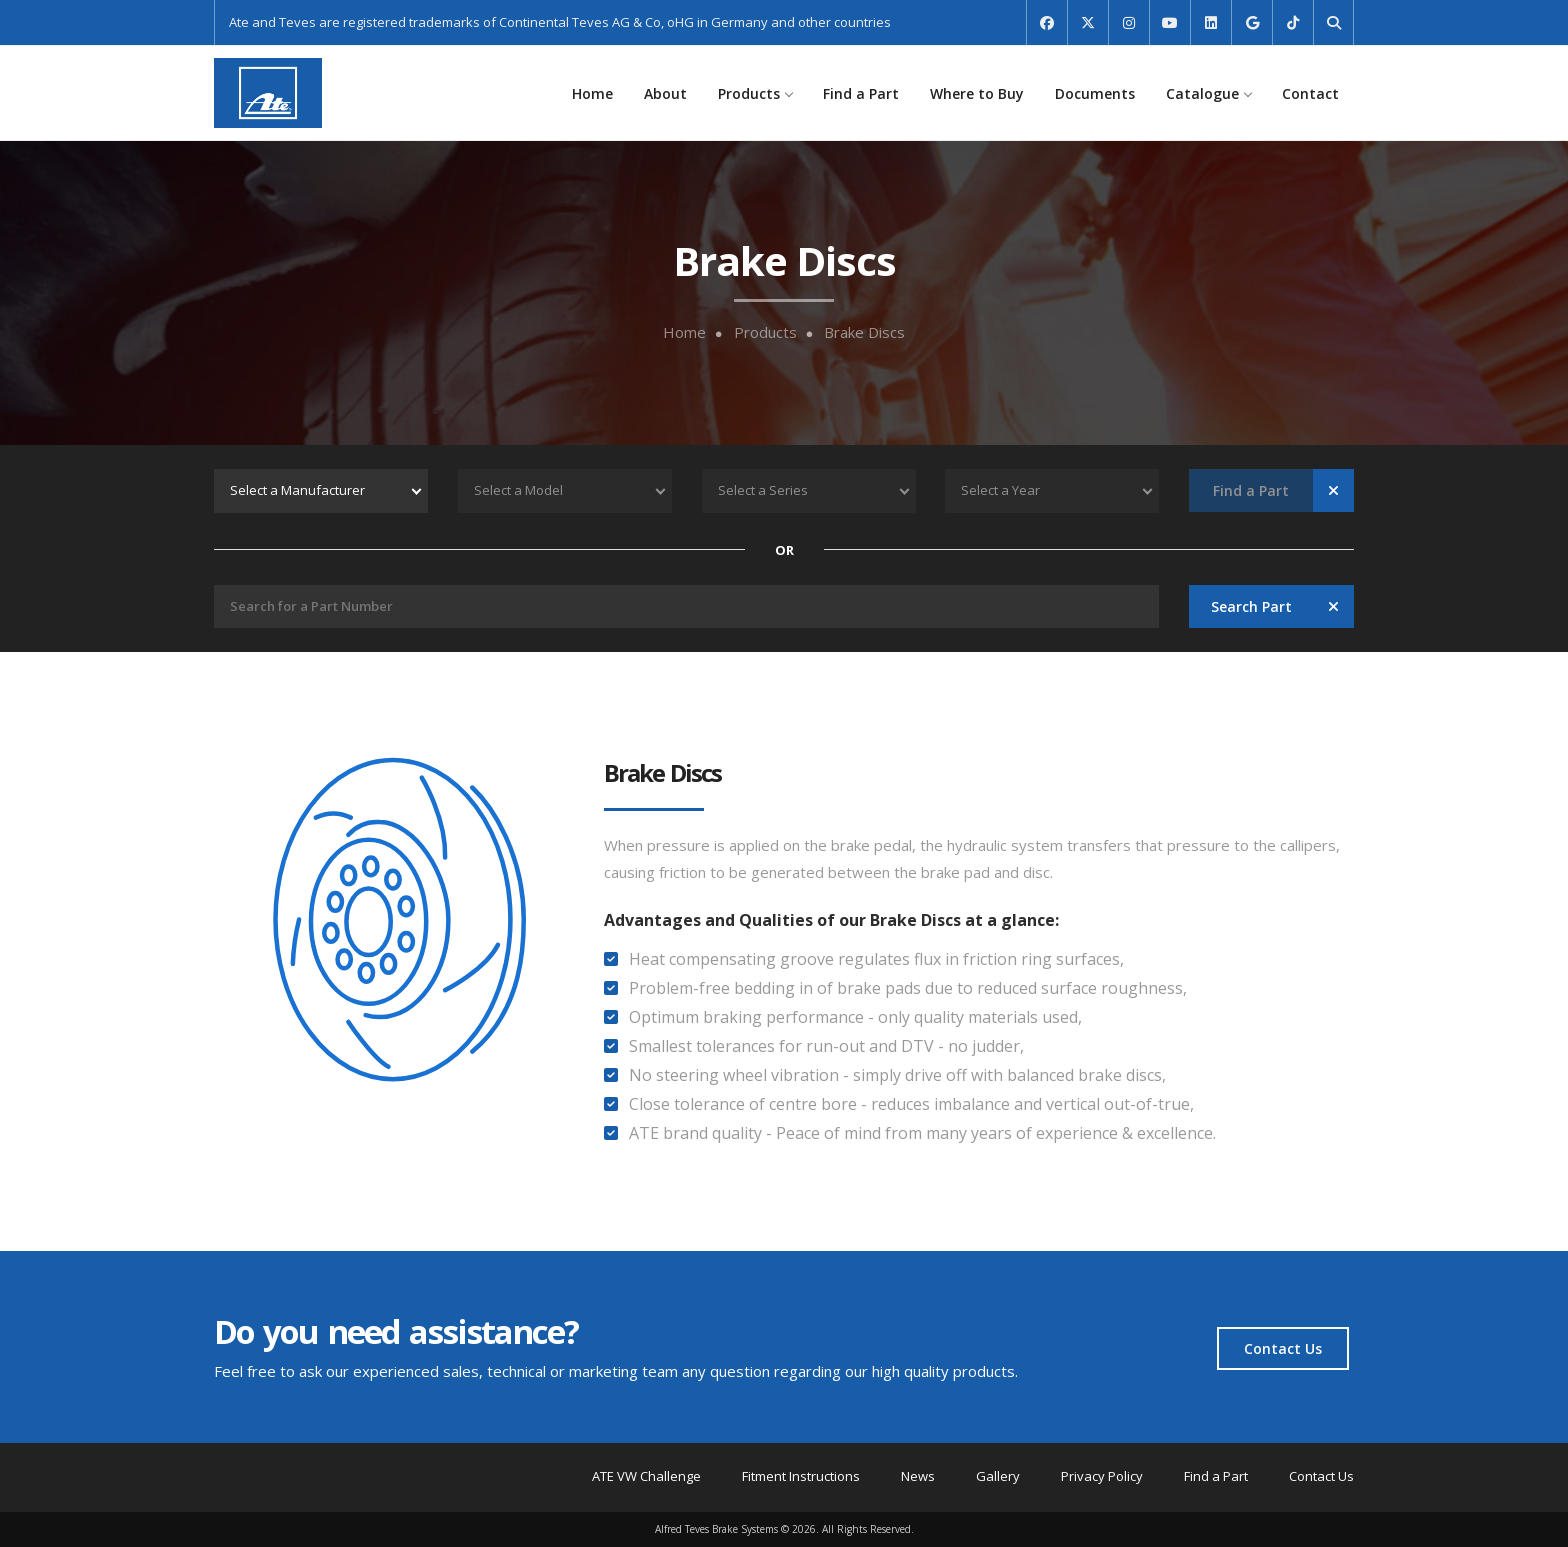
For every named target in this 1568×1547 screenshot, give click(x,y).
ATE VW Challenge (646, 1476)
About (665, 93)
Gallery (998, 1476)
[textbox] (321, 491)
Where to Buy (977, 93)
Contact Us (1283, 1348)
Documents (1095, 93)
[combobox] (321, 491)
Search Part (1251, 606)
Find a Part (861, 93)
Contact (1310, 93)
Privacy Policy (1102, 1476)
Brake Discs (864, 332)
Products (755, 93)
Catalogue (1208, 93)
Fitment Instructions (801, 1476)
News (918, 1476)
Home (592, 93)
